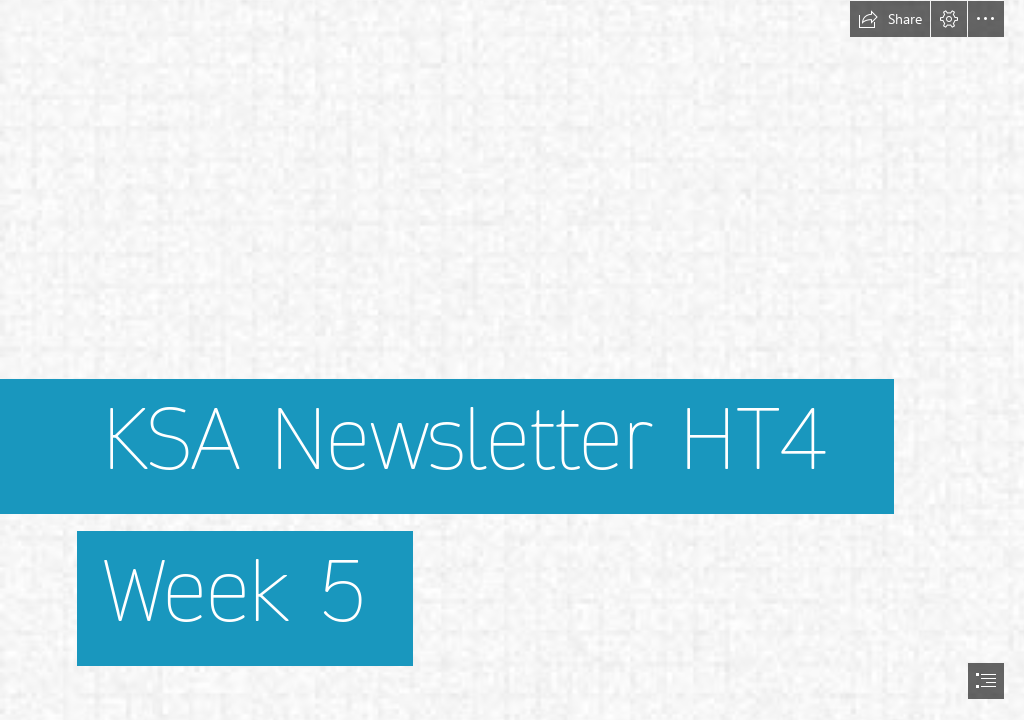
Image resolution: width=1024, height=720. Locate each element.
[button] (890, 19)
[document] (512, 360)
